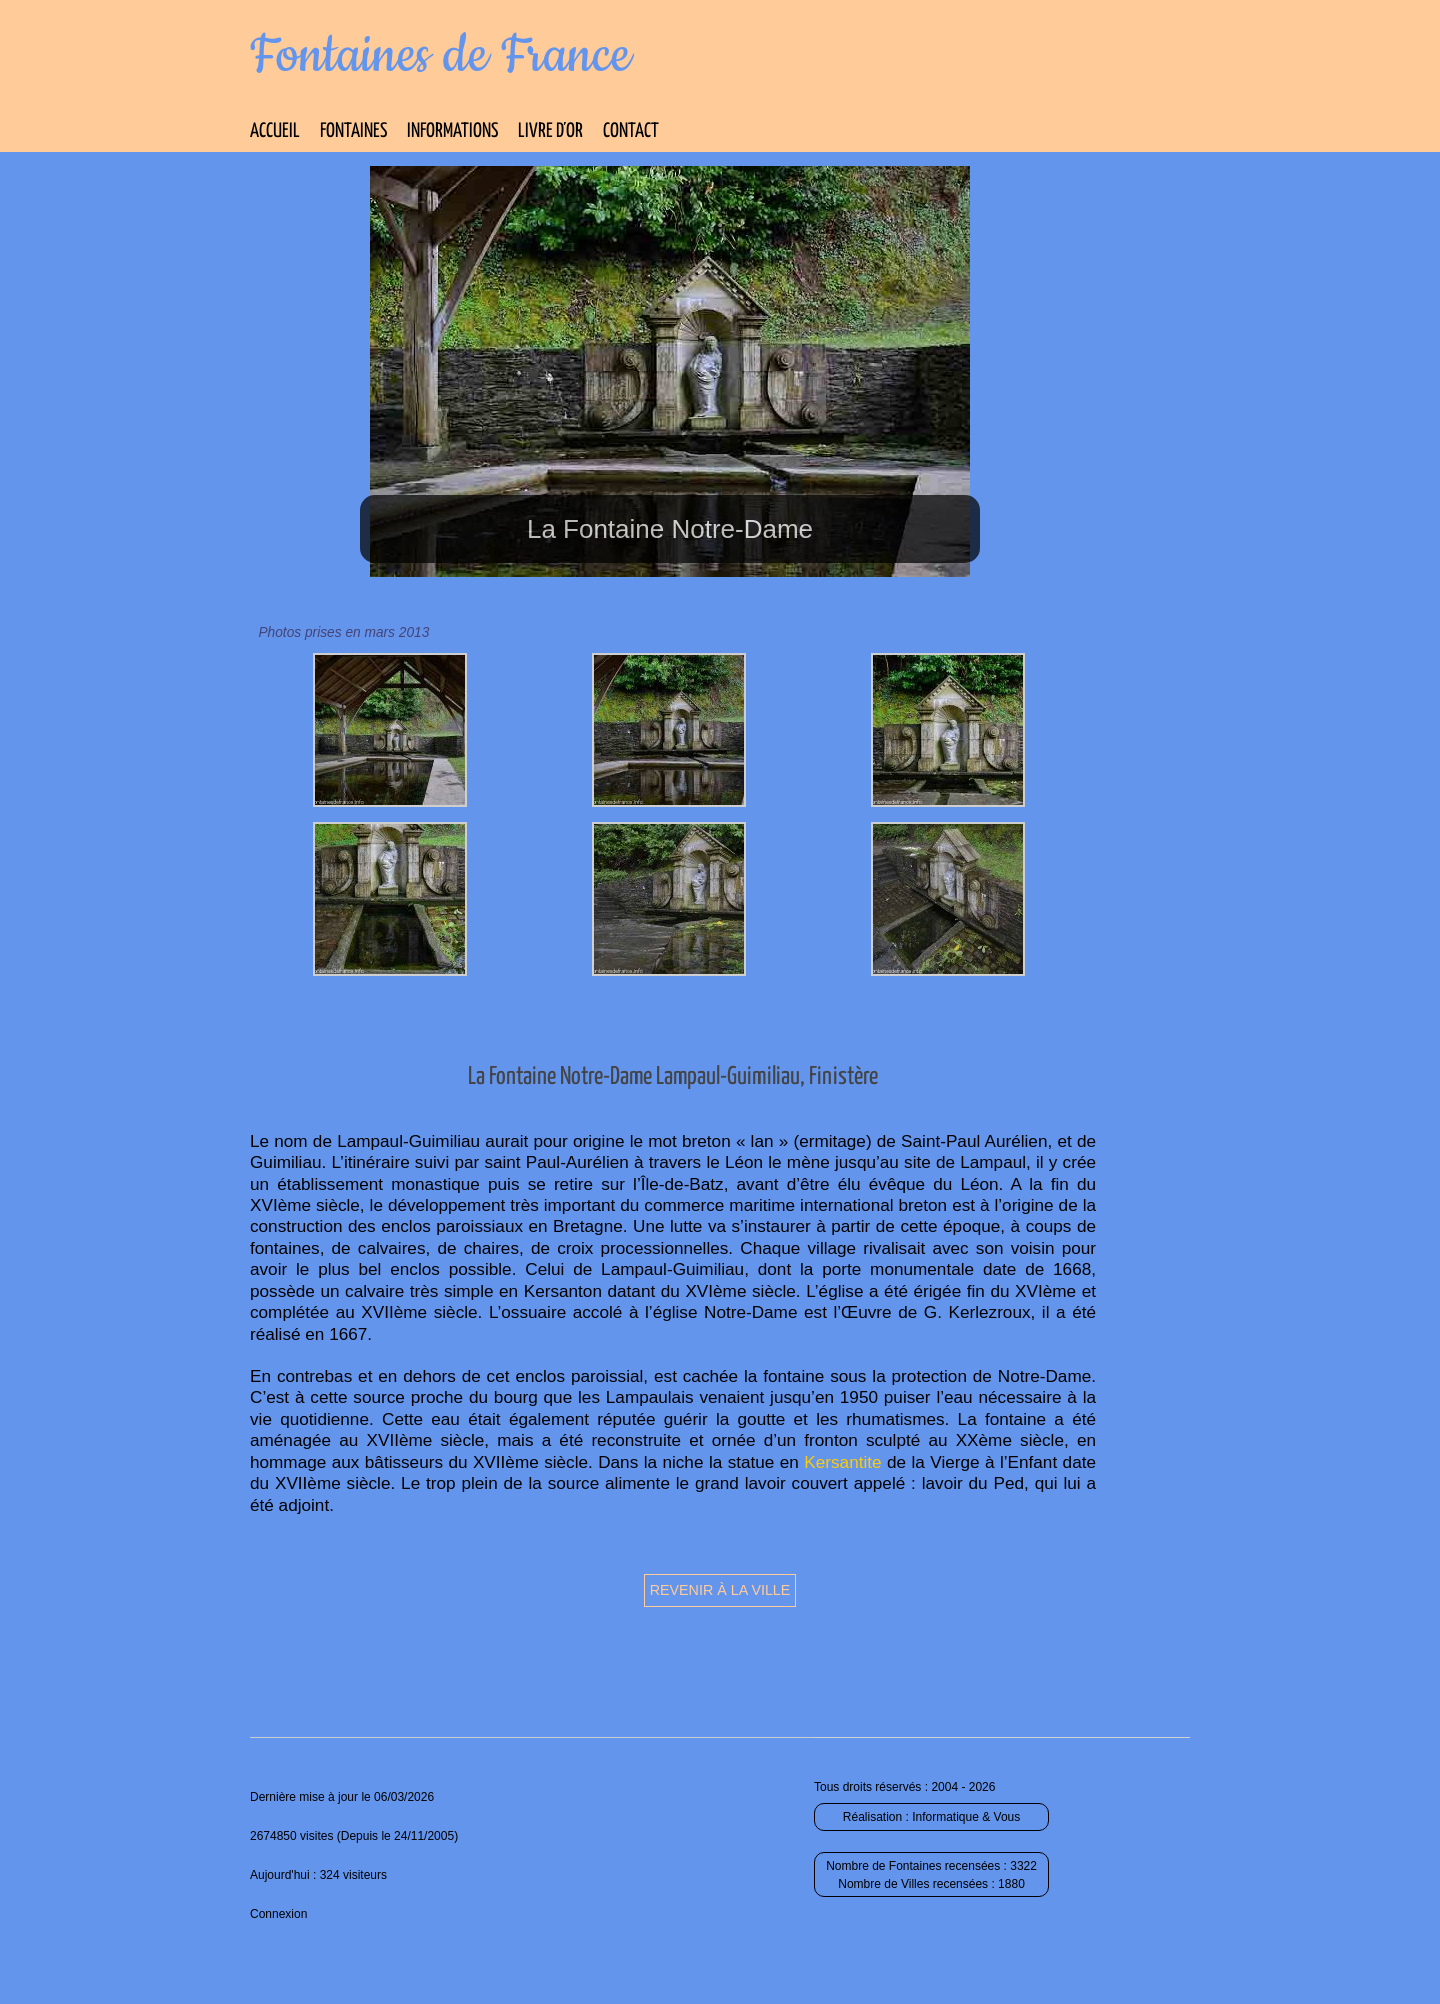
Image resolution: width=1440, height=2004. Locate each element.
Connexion (278, 1914)
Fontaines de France (440, 56)
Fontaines (353, 131)
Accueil (275, 131)
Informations (452, 131)
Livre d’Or (550, 131)
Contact (631, 131)
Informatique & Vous (966, 1817)
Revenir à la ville (720, 1590)
